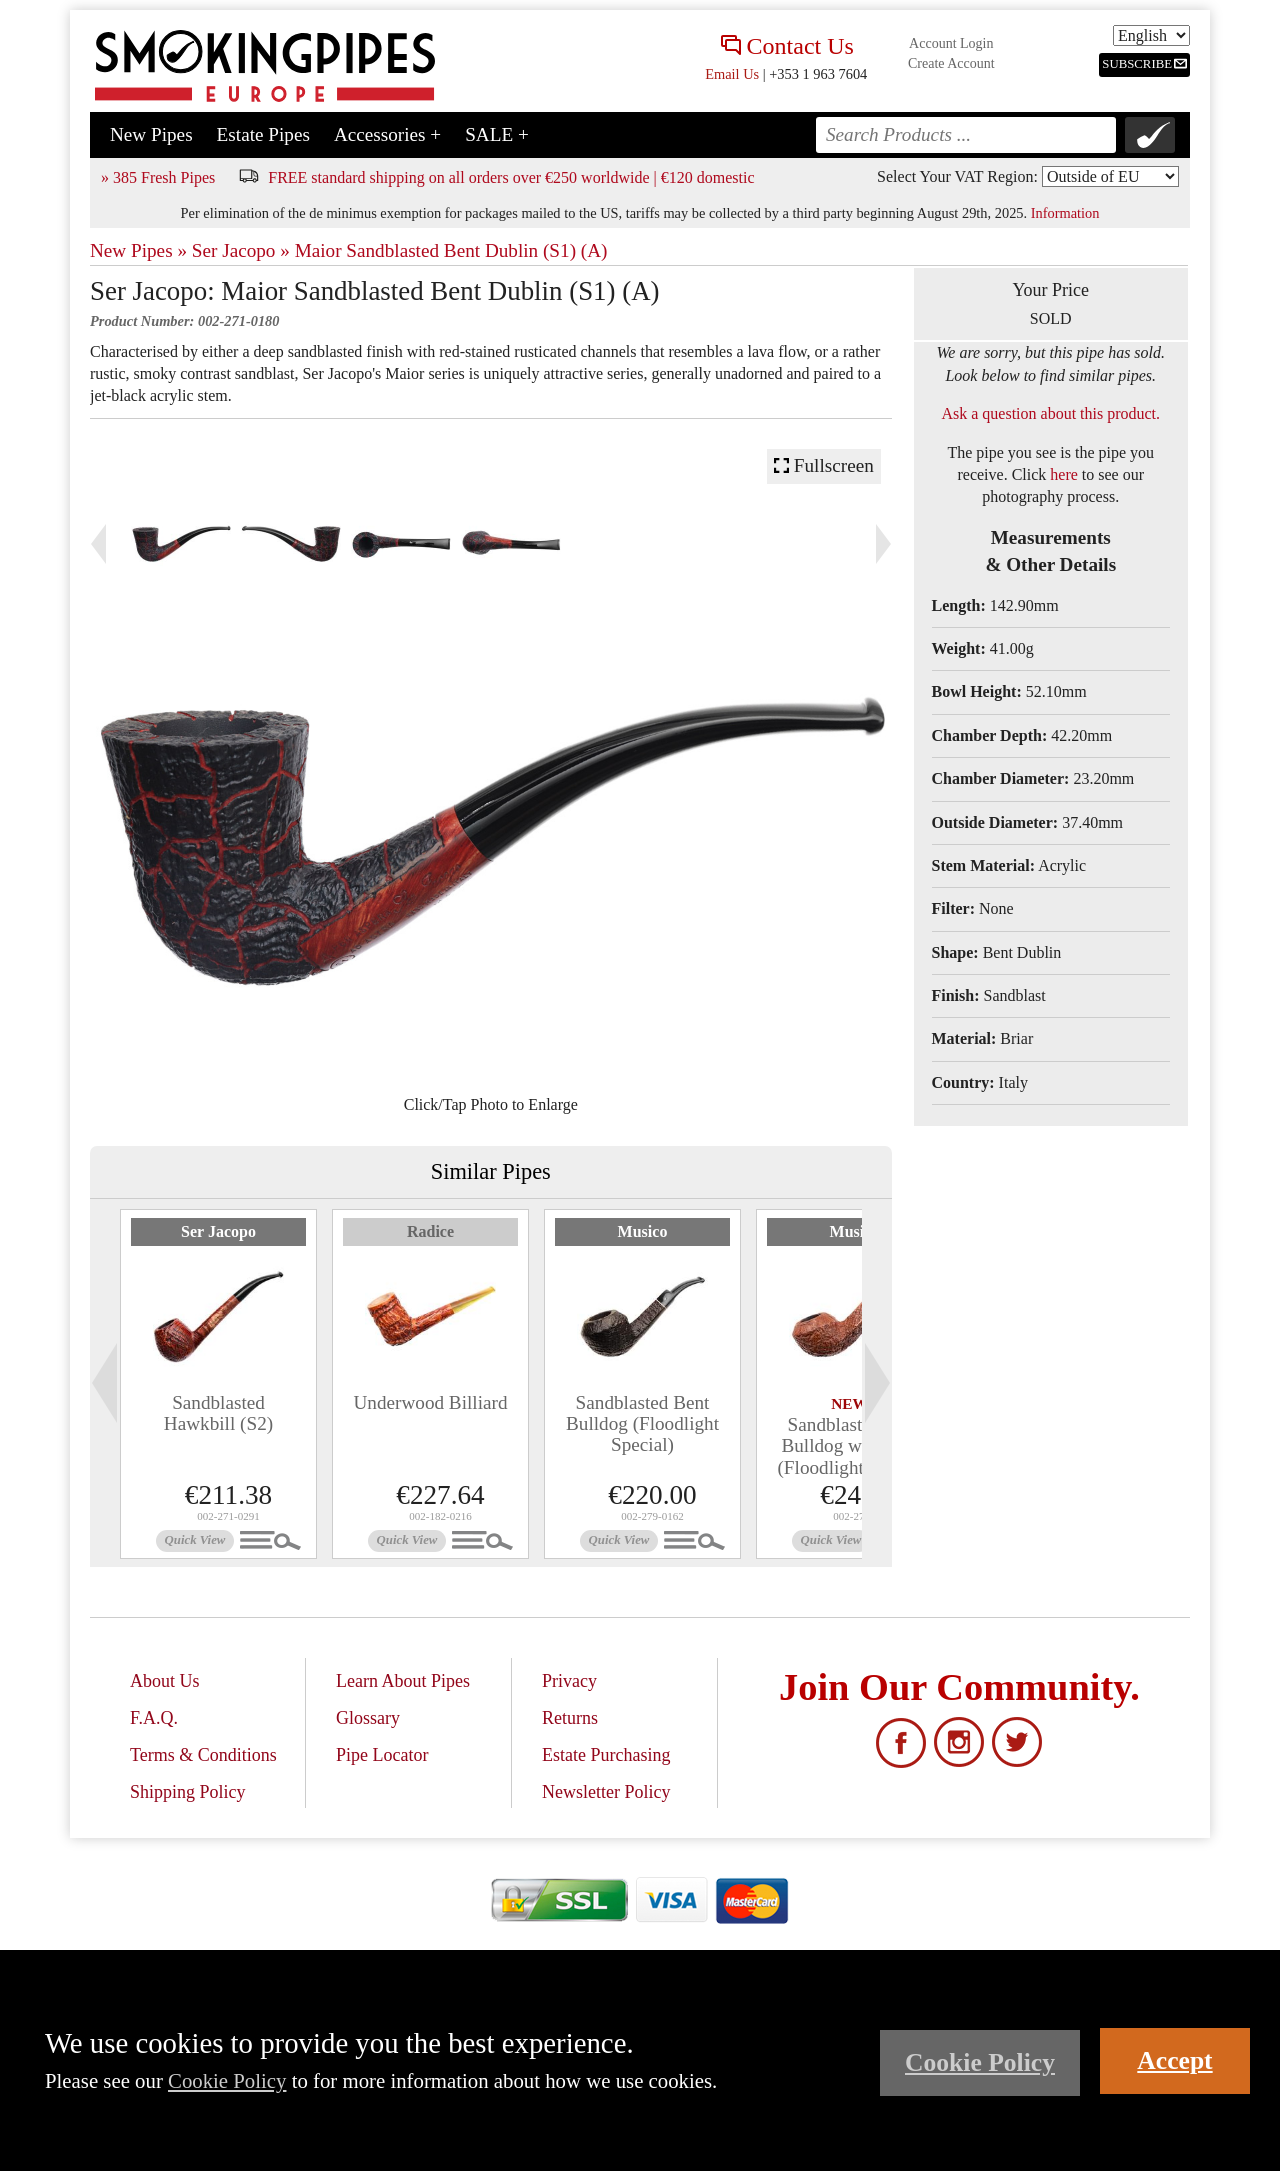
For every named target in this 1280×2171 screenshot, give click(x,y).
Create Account (951, 63)
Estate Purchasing (606, 1755)
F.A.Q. (154, 1718)
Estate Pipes (263, 134)
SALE (497, 134)
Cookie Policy (227, 2080)
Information (1065, 213)
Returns (570, 1718)
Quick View (195, 1540)
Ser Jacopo (218, 1231)
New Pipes (151, 134)
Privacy (569, 1681)
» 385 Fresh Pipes (158, 177)
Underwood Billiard (430, 1402)
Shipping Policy (188, 1792)
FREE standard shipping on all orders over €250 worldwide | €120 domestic (511, 177)
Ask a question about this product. (1050, 413)
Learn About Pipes (403, 1681)
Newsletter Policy (606, 1792)
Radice (430, 1231)
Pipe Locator (382, 1755)
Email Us (732, 74)
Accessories (387, 134)
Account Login (951, 43)
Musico (643, 1231)
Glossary (368, 1718)
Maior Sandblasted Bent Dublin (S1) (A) (451, 250)
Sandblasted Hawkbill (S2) (218, 1413)
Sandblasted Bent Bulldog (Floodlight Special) (642, 1423)
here (1064, 474)
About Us (165, 1681)
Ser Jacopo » (241, 250)
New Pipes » (138, 250)
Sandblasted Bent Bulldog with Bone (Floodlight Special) (854, 1445)
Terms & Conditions (203, 1755)
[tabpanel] (218, 1384)
